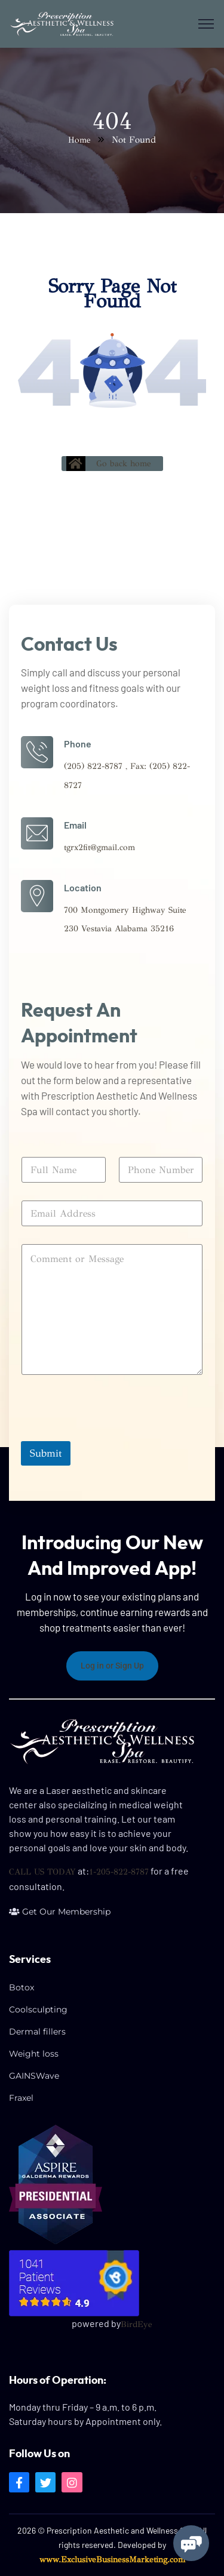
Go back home (108, 463)
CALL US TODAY (42, 1872)
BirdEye (136, 2324)
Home (79, 140)
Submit (46, 1453)
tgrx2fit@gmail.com (99, 847)
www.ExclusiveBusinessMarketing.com (112, 2560)
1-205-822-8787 (119, 1872)
